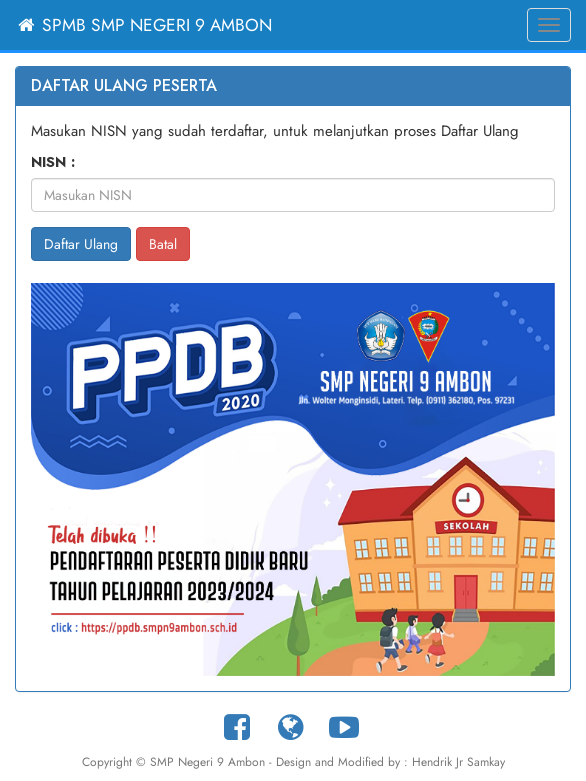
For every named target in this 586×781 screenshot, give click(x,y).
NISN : (53, 162)
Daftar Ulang (81, 244)
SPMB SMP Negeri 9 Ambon (143, 24)
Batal (163, 244)
